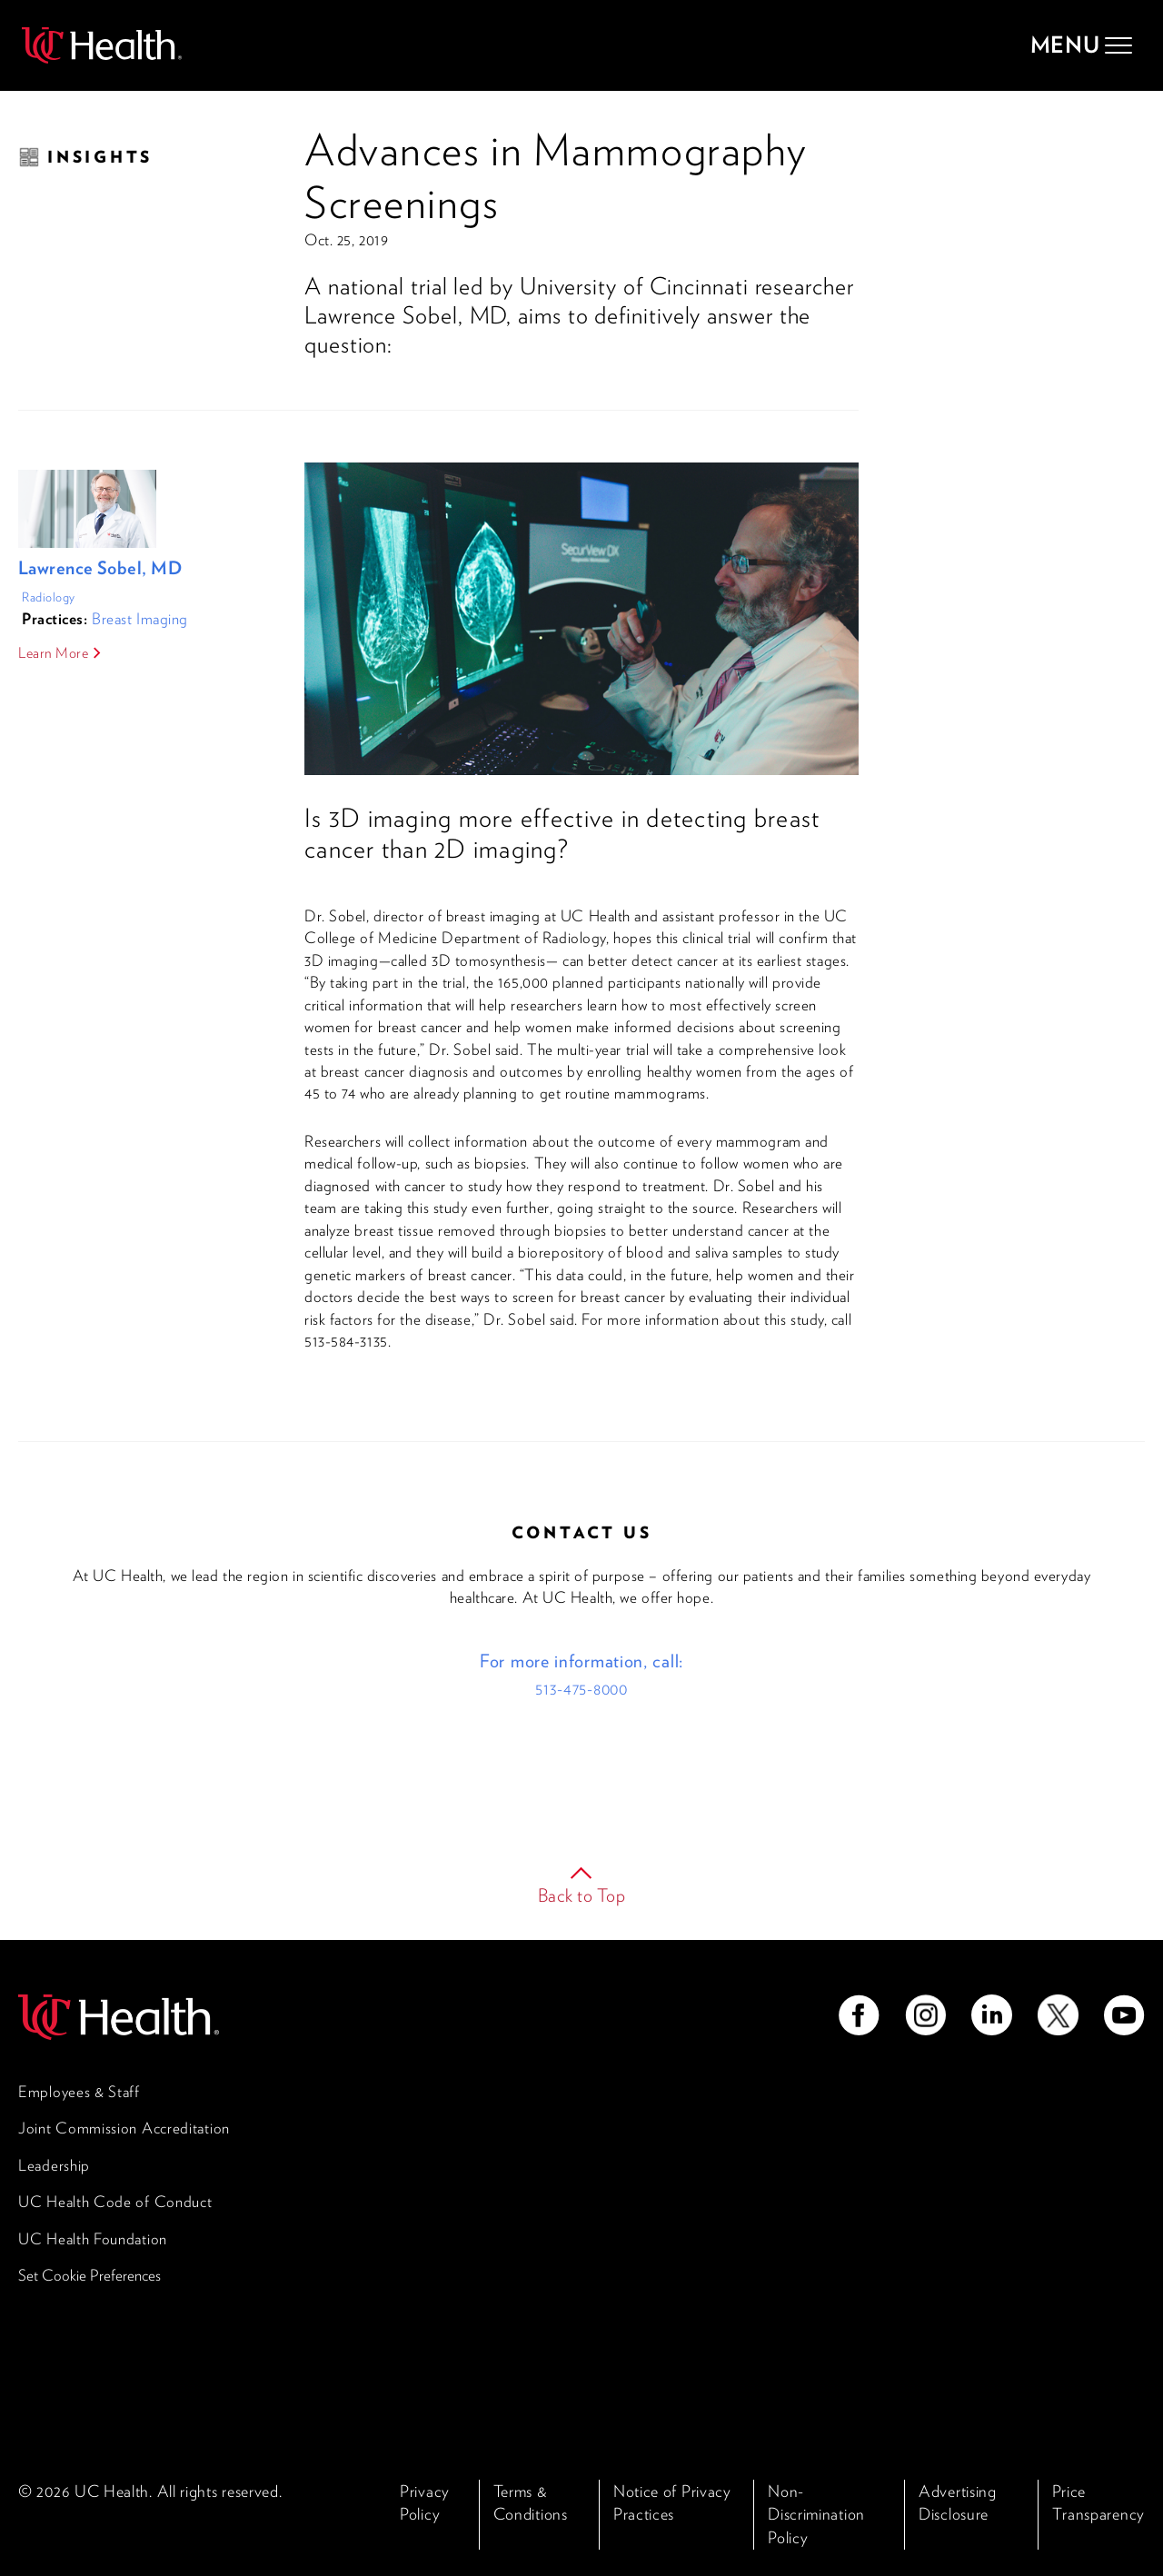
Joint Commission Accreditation (124, 2128)
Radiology (48, 597)
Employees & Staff (79, 2092)
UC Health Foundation (92, 2239)
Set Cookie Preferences (89, 2275)
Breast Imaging (140, 619)
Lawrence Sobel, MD (100, 568)
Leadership (54, 2165)
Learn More (53, 652)
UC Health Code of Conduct (115, 2202)
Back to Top (582, 1895)
